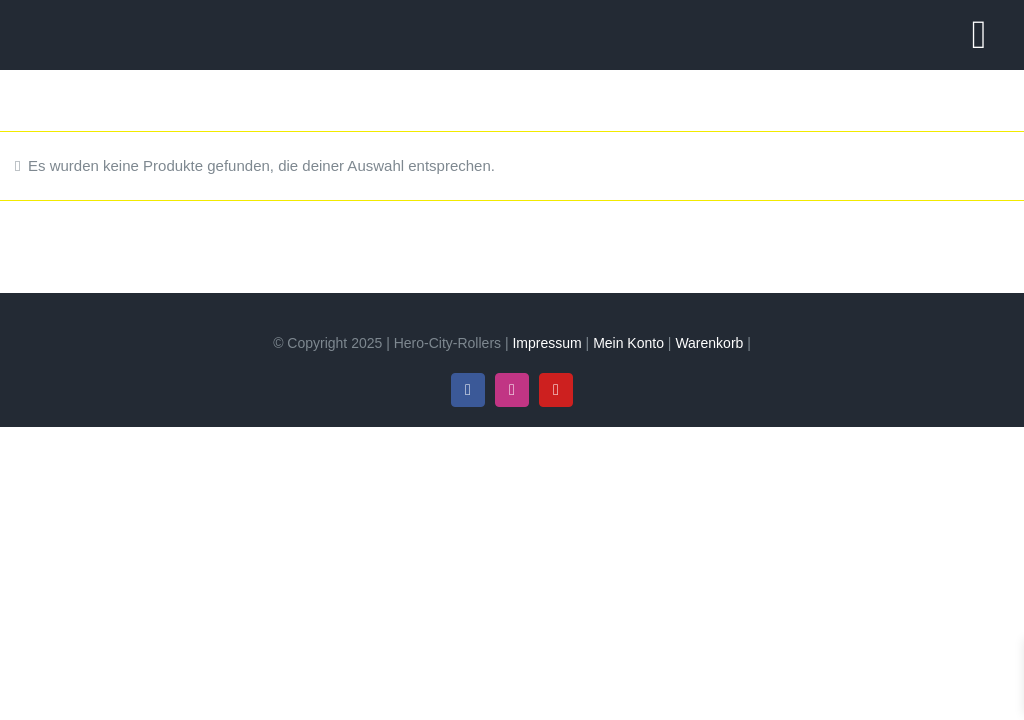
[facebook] (468, 390)
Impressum (546, 343)
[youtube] (556, 390)
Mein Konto (628, 343)
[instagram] (512, 390)
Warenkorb (709, 343)
